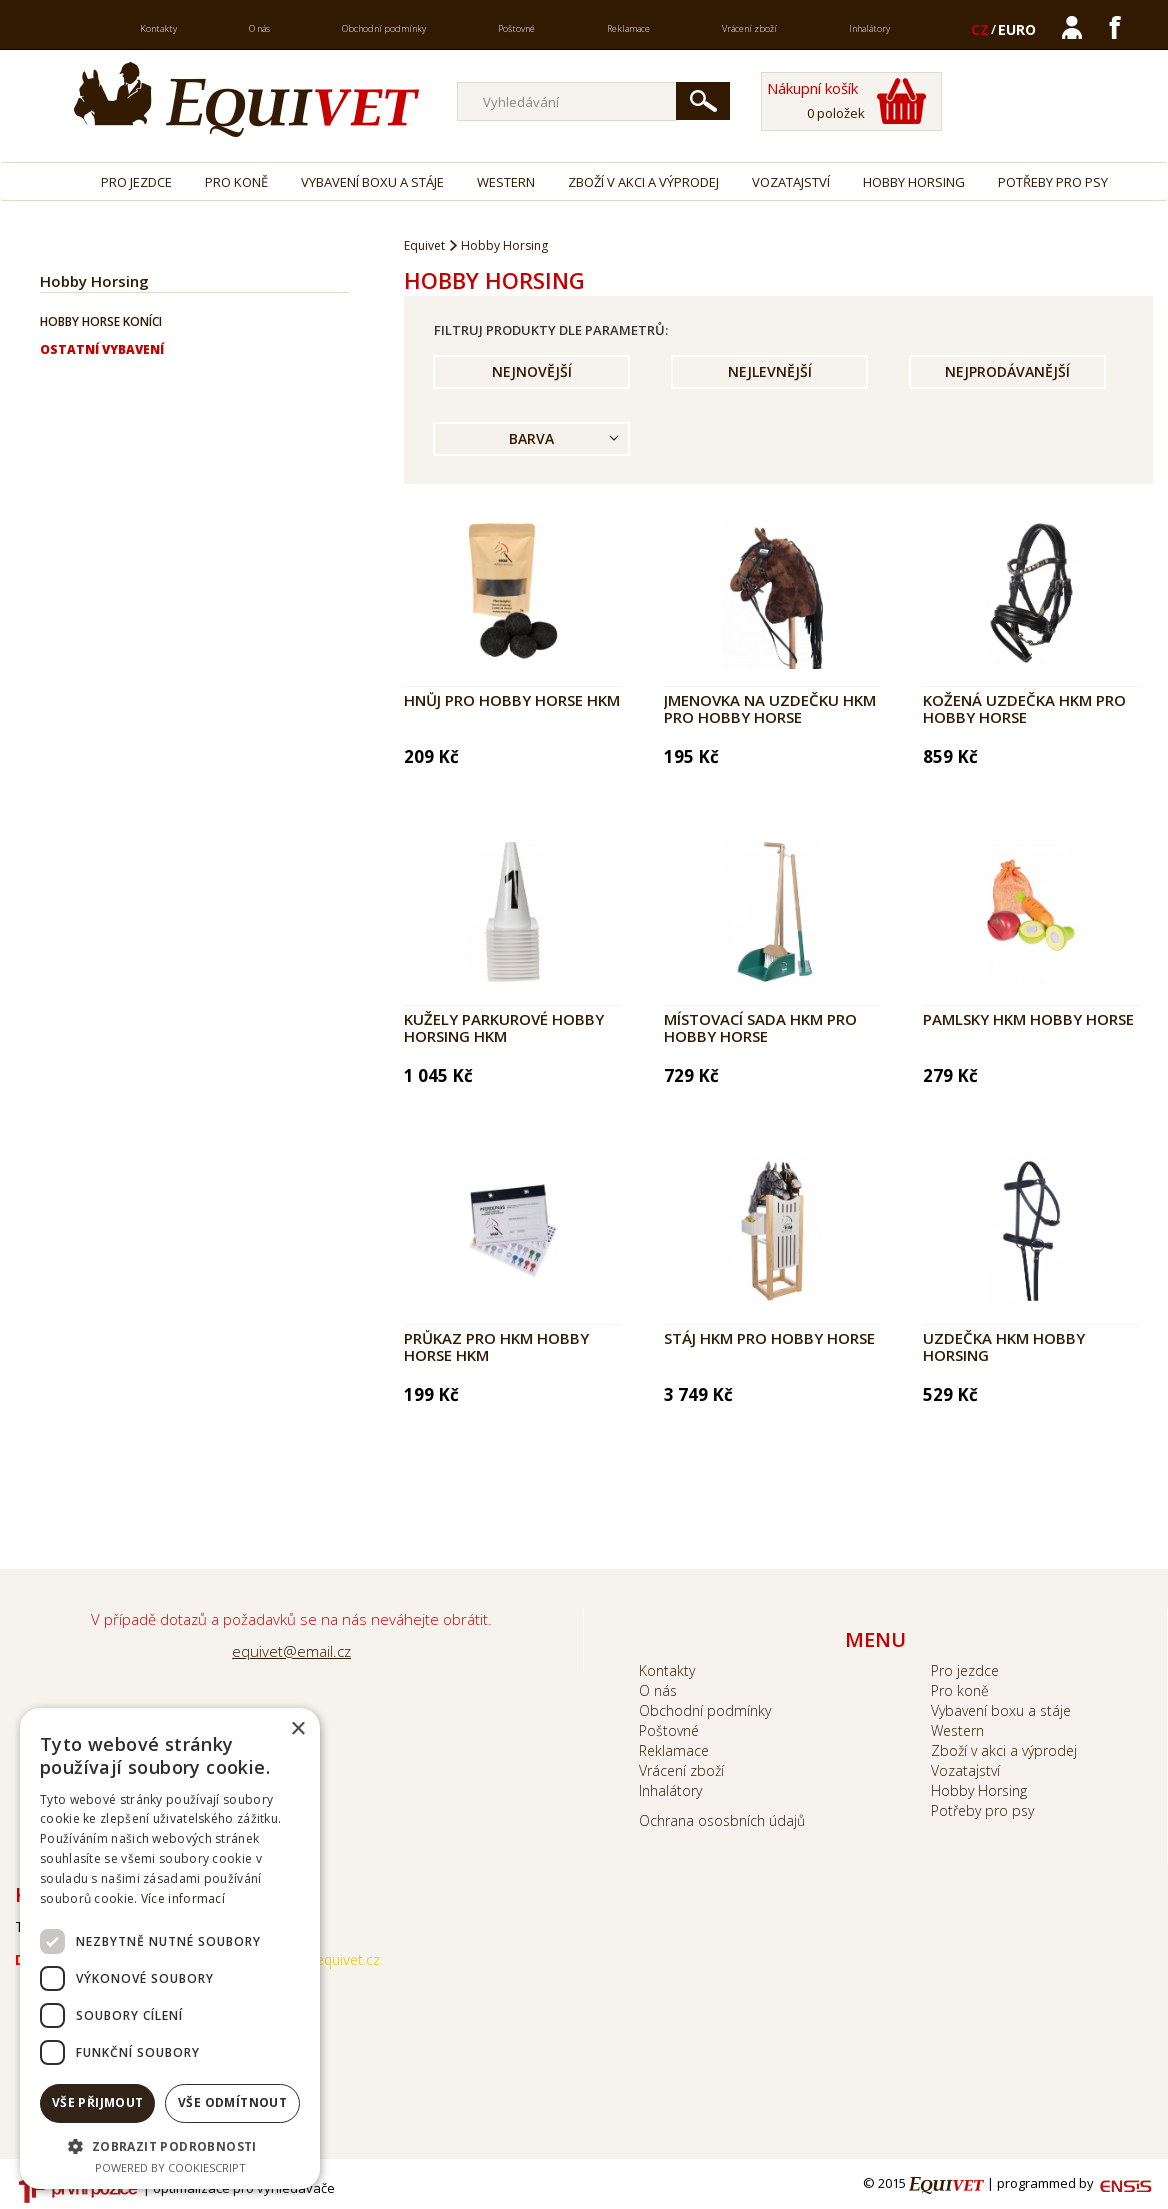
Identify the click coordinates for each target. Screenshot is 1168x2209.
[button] (170, 2145)
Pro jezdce (136, 182)
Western (506, 182)
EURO (1017, 29)
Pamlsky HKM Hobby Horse (1028, 1019)
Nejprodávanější (1007, 371)
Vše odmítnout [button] (232, 2102)
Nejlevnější (770, 371)
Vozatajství (791, 182)
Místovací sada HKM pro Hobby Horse (760, 1027)
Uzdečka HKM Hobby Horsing (1004, 1346)
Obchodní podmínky (384, 28)
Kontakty (158, 28)
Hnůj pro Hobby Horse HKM (512, 700)
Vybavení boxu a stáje (372, 182)
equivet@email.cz (291, 1651)
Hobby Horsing (914, 182)
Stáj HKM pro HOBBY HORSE (769, 1338)
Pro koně (236, 182)
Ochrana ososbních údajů (722, 1820)
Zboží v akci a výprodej (643, 182)
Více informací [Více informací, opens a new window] (183, 1898)
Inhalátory (869, 28)
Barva (531, 438)
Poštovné (516, 28)
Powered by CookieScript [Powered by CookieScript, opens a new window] (170, 2167)
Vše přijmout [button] (98, 2102)
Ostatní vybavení (102, 349)
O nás (259, 28)
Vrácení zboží (749, 28)
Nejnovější (532, 371)
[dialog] (170, 1948)
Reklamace (628, 28)
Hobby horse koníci (101, 321)
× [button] (297, 1729)
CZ (980, 29)
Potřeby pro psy (1053, 182)
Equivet (424, 245)
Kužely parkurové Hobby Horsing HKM (504, 1027)
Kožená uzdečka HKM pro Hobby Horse (1024, 708)
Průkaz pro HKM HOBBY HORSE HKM (496, 1346)
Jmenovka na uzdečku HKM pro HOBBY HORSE (770, 708)
